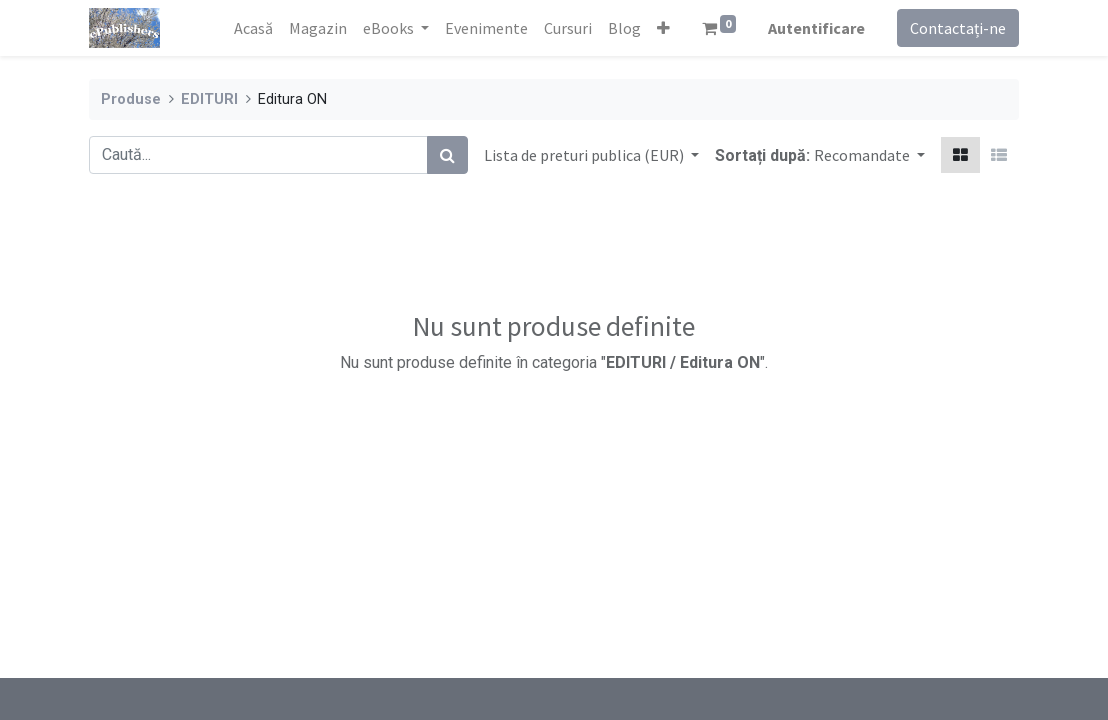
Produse (131, 99)
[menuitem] (253, 28)
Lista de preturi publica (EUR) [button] (585, 155)
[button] (663, 28)
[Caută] (447, 155)
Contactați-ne (958, 28)
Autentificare (816, 28)
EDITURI (209, 99)
